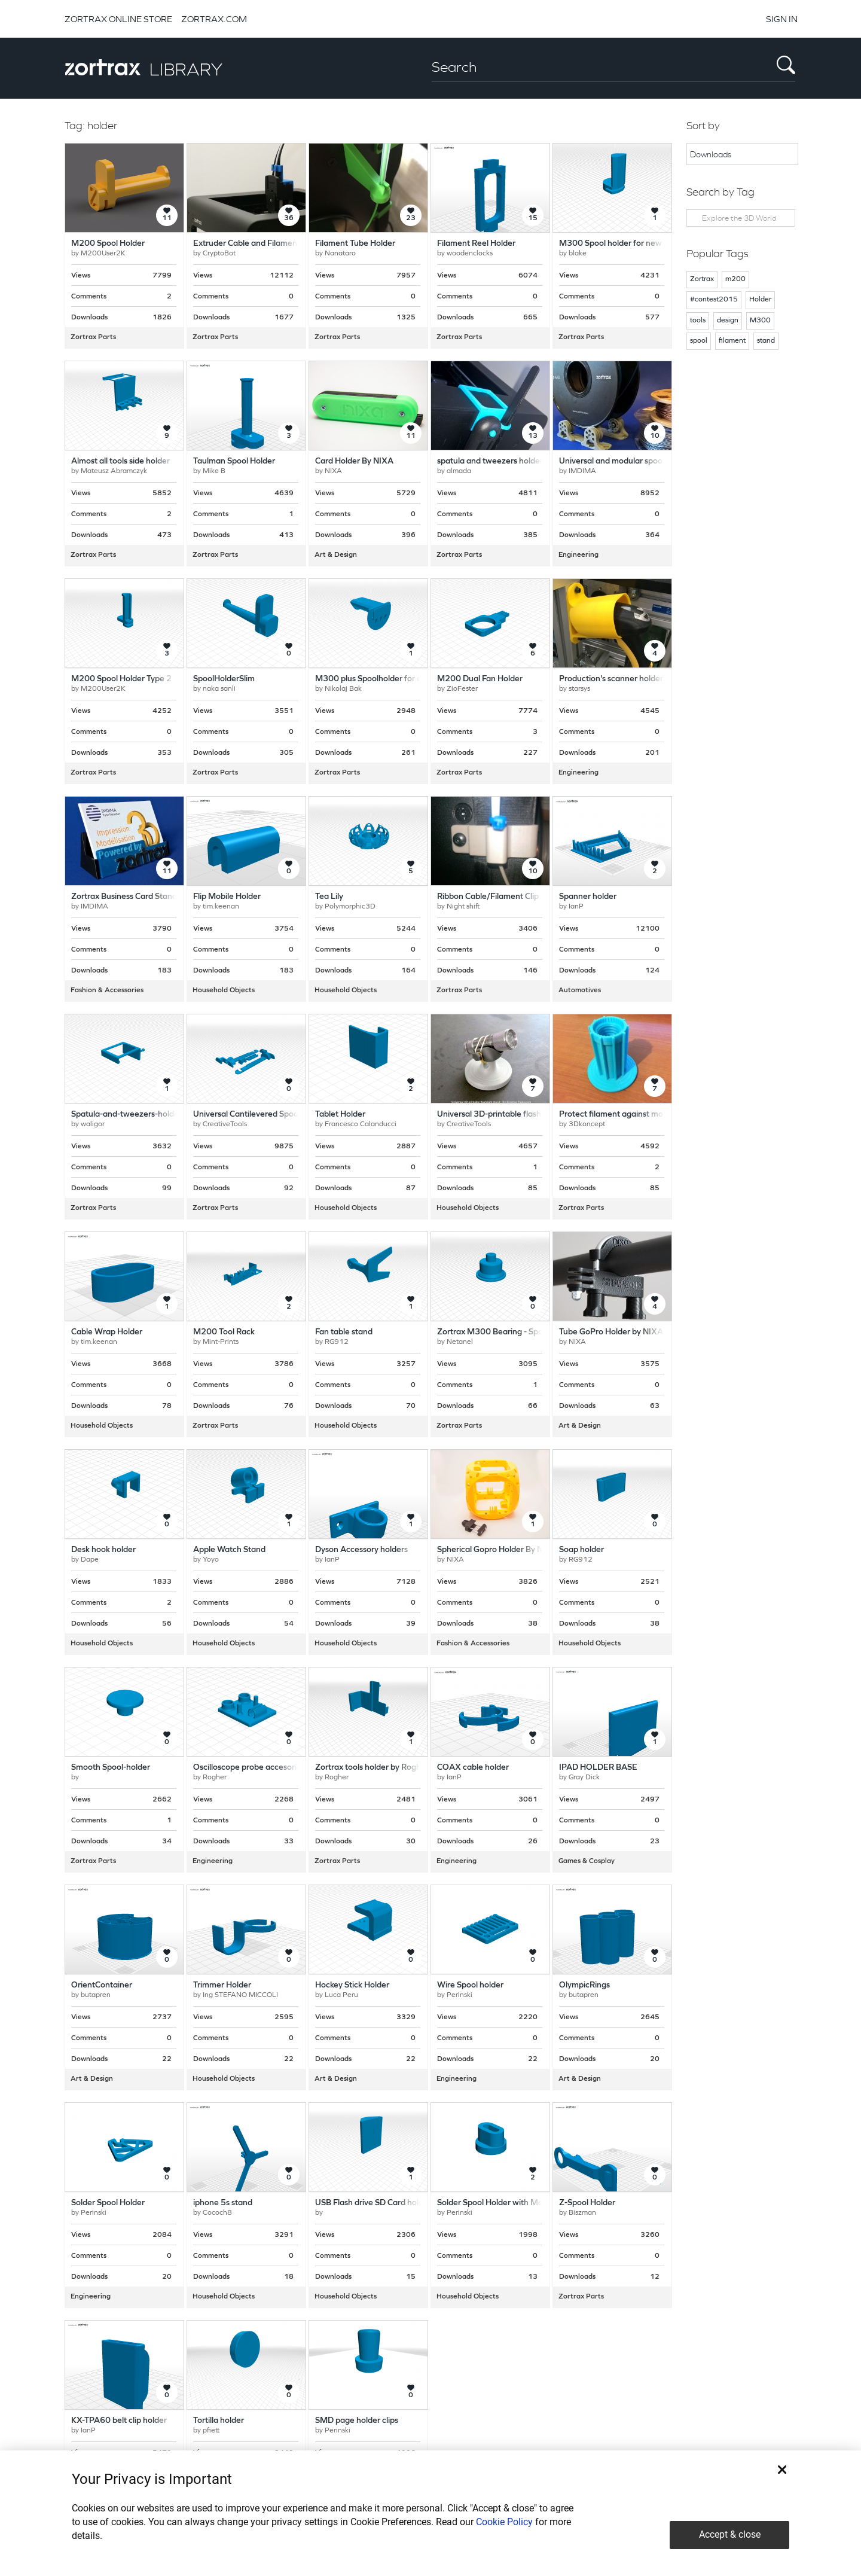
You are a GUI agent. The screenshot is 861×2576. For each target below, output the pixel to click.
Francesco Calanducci (360, 1124)
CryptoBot (219, 253)
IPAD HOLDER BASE (598, 1767)
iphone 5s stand (222, 2203)
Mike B (214, 471)
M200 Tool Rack (224, 1332)
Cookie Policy (504, 2522)
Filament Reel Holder (476, 243)
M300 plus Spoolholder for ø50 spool (384, 679)
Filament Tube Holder (355, 243)
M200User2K (103, 253)
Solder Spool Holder (108, 2203)
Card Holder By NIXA (354, 461)
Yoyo (211, 1559)
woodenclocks (470, 253)
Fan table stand (344, 1332)
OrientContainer (101, 1985)
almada (459, 471)
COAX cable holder (473, 1767)
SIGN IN (782, 19)
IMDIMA (582, 471)
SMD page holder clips (356, 2420)
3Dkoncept (587, 1124)
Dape (90, 1559)
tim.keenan (221, 906)
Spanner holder (587, 896)
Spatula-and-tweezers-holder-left (134, 1114)
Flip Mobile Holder (227, 896)
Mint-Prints (221, 1342)
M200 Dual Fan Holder (480, 679)
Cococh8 (217, 2213)
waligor (93, 1124)
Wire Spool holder (470, 1985)
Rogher (215, 1777)
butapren (96, 1995)
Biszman (582, 2213)
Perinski (459, 1995)
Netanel (460, 1342)
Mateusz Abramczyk (114, 471)
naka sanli (219, 689)
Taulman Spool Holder (234, 461)
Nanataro (340, 253)
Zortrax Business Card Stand (124, 896)
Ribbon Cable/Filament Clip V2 (494, 896)
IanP (576, 906)
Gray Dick (584, 1777)
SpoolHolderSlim (224, 679)
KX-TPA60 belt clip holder (119, 2420)
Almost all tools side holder (120, 461)
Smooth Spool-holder (110, 1767)
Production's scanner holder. (612, 679)
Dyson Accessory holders (361, 1549)
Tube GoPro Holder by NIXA (611, 1332)
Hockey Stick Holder (352, 1985)
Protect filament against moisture (621, 1114)
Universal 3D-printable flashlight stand (508, 1114)
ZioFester (462, 689)
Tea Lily (329, 896)
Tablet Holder (340, 1114)
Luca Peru (341, 1995)
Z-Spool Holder (587, 2203)
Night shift (463, 906)
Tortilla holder (218, 2420)
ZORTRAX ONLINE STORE (118, 19)
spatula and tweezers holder (490, 461)
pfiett (211, 2430)
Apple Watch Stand (229, 1549)
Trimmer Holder (222, 1985)
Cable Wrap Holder (106, 1332)
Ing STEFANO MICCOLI (240, 1995)
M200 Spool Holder (108, 243)
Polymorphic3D (350, 906)
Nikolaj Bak (343, 689)
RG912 (337, 1342)
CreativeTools (225, 1124)
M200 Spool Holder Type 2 (121, 679)
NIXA (333, 471)
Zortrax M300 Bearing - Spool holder (506, 1332)
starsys (579, 689)
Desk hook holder (103, 1549)
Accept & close (730, 2534)
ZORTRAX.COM (214, 19)
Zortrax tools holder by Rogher (372, 1767)
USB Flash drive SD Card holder (373, 2203)
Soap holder (581, 1549)
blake (578, 253)
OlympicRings (584, 1985)
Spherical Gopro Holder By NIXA (497, 1549)
